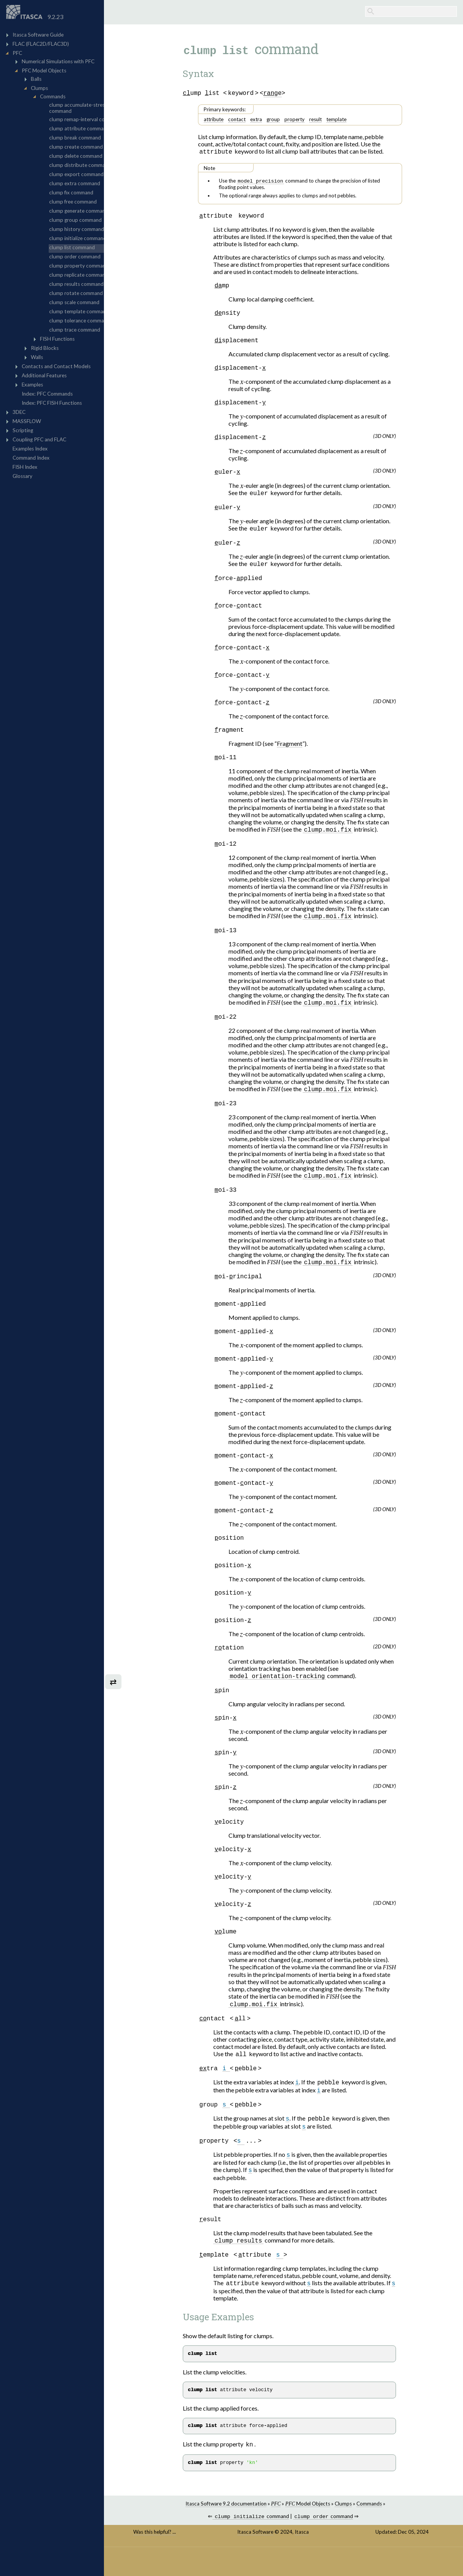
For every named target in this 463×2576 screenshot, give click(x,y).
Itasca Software (271, 2561)
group (287, 120)
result (330, 120)
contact (251, 120)
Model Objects (322, 2532)
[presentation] (256, 384)
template (351, 120)
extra (270, 120)
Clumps (358, 2532)
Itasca (317, 2561)
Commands (384, 2532)
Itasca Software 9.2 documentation (240, 2532)
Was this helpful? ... (180, 2561)
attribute (228, 120)
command (265, 2545)
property (309, 120)
